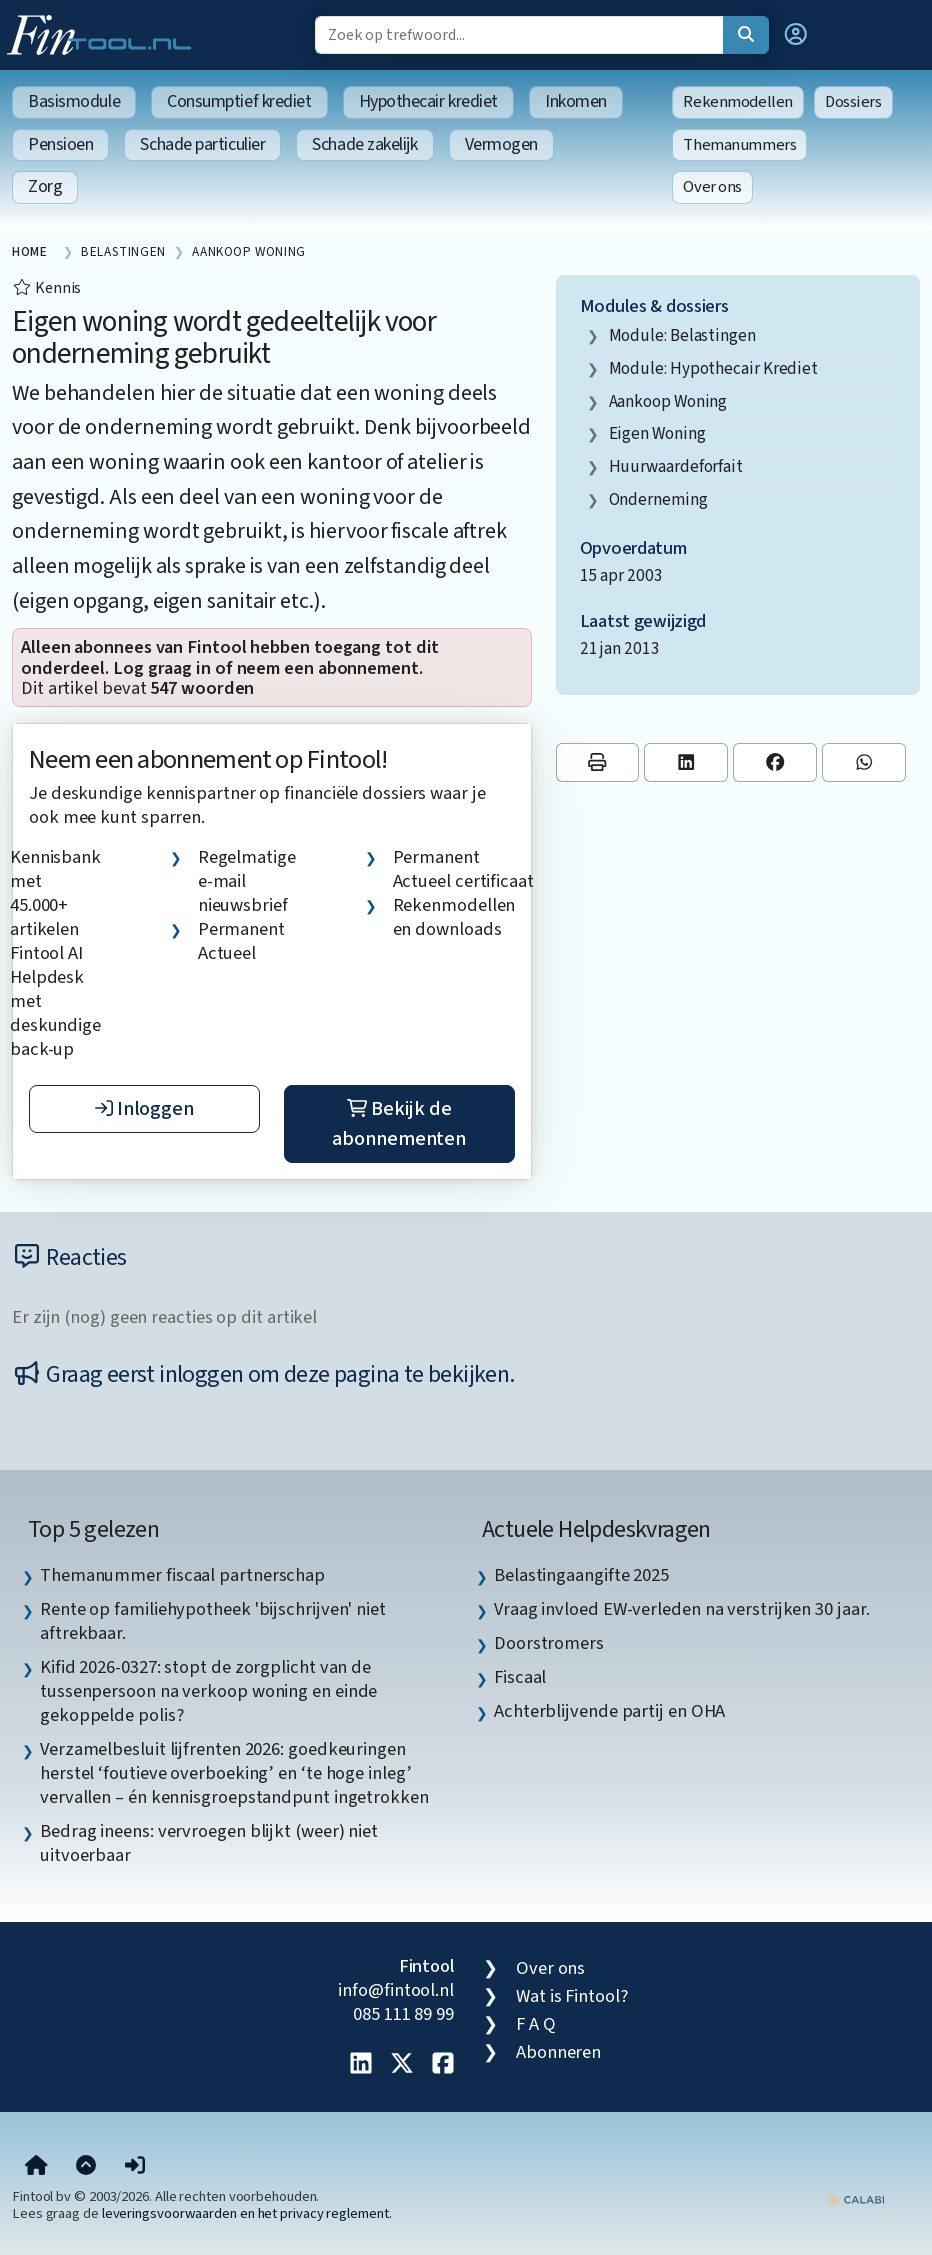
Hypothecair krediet (428, 101)
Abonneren (558, 2052)
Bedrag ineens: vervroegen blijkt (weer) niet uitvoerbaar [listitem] (209, 1843)
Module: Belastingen (682, 335)
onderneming (658, 499)
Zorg (45, 186)
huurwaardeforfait (676, 466)
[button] (796, 35)
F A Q (536, 2024)
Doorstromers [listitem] (549, 1643)
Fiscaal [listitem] (520, 1677)
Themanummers (739, 145)
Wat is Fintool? (572, 1996)
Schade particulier (202, 144)
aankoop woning (668, 401)
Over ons (712, 187)
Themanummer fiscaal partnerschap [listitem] (182, 1575)
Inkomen (576, 101)
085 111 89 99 (403, 2014)
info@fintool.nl (396, 1990)
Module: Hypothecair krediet (714, 368)
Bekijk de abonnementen (399, 1124)
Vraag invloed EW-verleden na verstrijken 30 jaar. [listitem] (682, 1609)
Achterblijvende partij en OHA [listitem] (609, 1711)
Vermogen (501, 144)
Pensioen (60, 144)
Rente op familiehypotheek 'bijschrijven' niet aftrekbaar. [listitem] (213, 1621)
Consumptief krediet (239, 101)
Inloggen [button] (144, 1109)
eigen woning (657, 433)
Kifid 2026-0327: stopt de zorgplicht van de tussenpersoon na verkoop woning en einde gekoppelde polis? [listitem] (208, 1691)
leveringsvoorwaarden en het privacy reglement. (247, 2213)
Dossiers (853, 102)
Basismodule (74, 101)
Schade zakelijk (364, 144)
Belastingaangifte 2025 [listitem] (581, 1575)
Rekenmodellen (738, 102)
